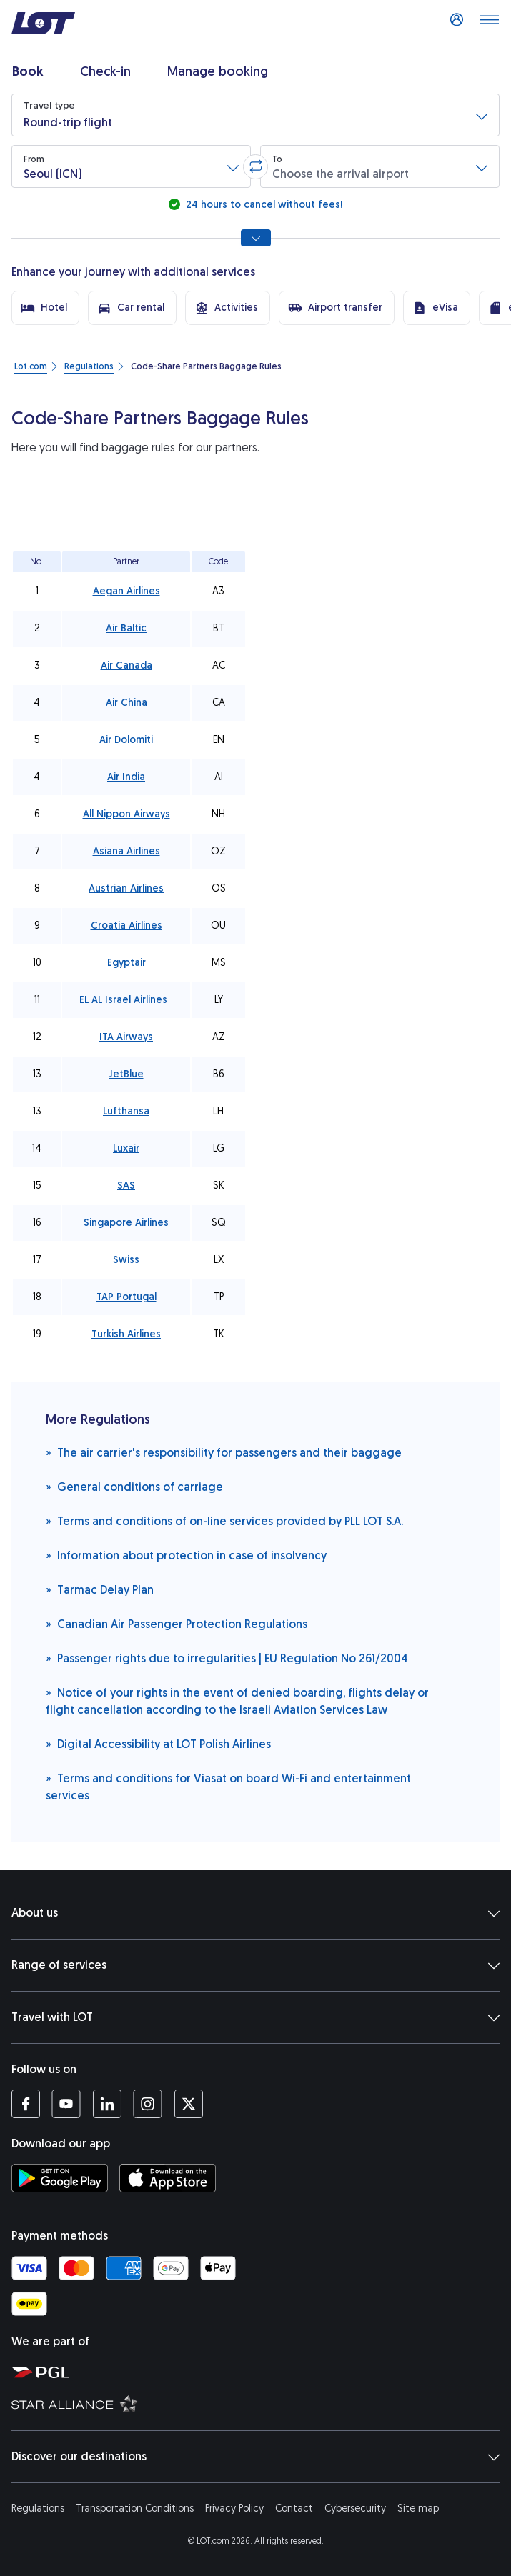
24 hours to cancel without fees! (262, 205)
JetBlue (126, 1074)
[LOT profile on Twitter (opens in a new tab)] (188, 2104)
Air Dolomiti (126, 740)
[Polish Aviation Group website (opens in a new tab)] (258, 2372)
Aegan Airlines (126, 591)
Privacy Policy (234, 2508)
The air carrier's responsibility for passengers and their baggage (224, 1451)
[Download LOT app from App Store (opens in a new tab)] (167, 2178)
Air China (126, 703)
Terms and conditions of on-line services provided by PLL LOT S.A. (224, 1520)
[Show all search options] (256, 237)
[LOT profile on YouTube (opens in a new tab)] (66, 2104)
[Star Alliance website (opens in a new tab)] (258, 2403)
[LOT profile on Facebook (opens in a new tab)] (25, 2104)
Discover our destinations (255, 2456)
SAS (126, 1185)
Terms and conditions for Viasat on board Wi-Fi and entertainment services (228, 1786)
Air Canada (126, 665)
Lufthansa (126, 1111)
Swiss (126, 1260)
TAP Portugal (126, 1297)
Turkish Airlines (126, 1334)
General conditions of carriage (134, 1486)
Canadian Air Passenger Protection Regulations (176, 1623)
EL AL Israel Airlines (123, 1000)
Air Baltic (126, 628)
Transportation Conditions (135, 2508)
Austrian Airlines (126, 888)
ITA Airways (126, 1037)
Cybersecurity (355, 2508)
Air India (126, 777)
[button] (255, 115)
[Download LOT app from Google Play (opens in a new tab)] (59, 2178)
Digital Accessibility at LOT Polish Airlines (158, 1743)
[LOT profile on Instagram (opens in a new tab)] (147, 2104)
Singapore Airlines (126, 1223)
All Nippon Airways (126, 814)
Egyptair (126, 963)
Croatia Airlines (126, 925)
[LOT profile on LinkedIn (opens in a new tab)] (106, 2104)
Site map (418, 2508)
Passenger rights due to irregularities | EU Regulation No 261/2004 (227, 1657)
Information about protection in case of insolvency (186, 1554)
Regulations (37, 2508)
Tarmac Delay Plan (100, 1589)
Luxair (126, 1148)
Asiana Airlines (126, 851)
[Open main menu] (489, 23)
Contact (294, 2508)
